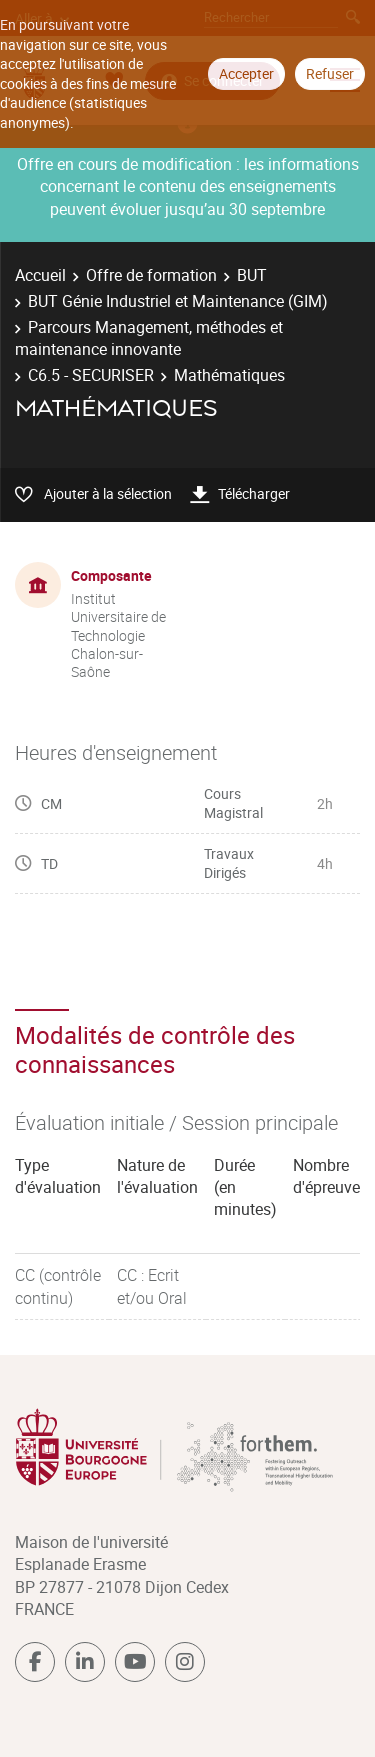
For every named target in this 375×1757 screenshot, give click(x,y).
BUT (252, 275)
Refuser (330, 73)
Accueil (40, 275)
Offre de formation (151, 275)
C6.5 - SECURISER (91, 375)
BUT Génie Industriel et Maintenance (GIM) (178, 301)
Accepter (246, 73)
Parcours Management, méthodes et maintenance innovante (149, 338)
